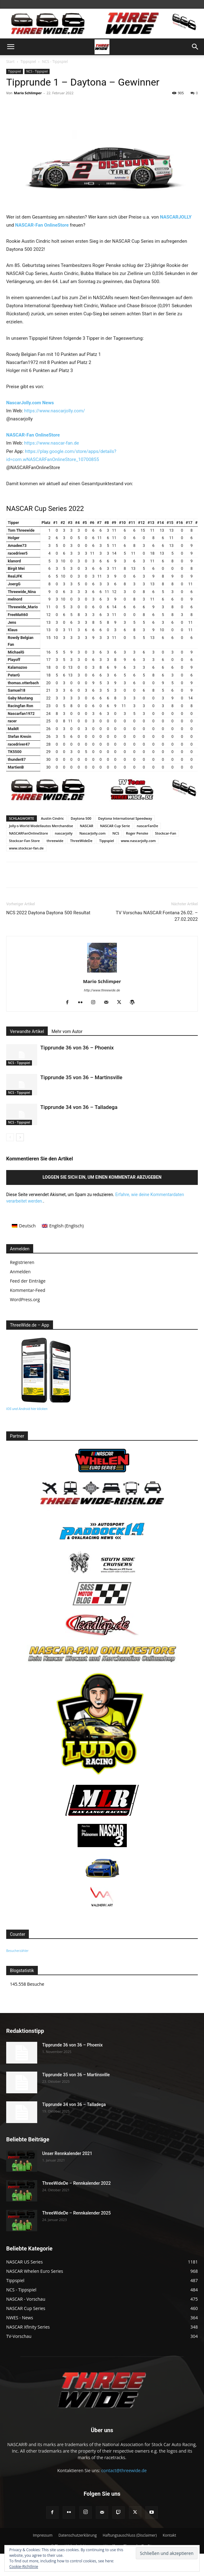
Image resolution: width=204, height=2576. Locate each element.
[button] (10, 46)
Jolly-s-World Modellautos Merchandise (41, 825)
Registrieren (22, 1262)
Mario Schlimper (28, 93)
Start (10, 61)
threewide (55, 840)
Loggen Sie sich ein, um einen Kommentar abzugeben (102, 1177)
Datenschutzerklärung (77, 2535)
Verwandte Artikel (27, 1031)
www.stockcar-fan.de (26, 848)
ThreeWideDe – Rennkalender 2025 (76, 2212)
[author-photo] (102, 972)
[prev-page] (10, 1137)
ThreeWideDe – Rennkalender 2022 (76, 2183)
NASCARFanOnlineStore (28, 833)
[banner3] (102, 800)
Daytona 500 (81, 818)
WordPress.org (25, 1299)
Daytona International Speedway (125, 818)
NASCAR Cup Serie (115, 825)
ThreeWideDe (81, 840)
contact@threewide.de (124, 2470)
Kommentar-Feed (27, 1290)
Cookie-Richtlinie (23, 2566)
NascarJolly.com (92, 833)
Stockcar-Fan (165, 833)
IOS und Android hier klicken (26, 1409)
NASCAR (86, 825)
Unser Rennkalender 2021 (67, 2153)
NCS (116, 833)
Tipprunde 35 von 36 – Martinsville (81, 1077)
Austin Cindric (52, 818)
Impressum (42, 2535)
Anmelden (20, 1272)
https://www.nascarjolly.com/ (54, 411)
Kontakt (169, 2535)
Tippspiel (28, 61)
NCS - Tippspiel (55, 61)
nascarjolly (64, 833)
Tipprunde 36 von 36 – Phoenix (77, 1047)
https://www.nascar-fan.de (51, 443)
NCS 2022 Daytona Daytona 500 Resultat (48, 913)
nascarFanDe (147, 825)
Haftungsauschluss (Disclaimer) (130, 2535)
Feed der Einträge (28, 1281)
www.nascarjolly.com (138, 840)
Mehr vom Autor (66, 1031)
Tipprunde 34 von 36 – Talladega (79, 1107)
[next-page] (20, 1137)
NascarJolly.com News (30, 403)
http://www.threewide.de (102, 990)
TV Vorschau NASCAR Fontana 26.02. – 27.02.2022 (157, 916)
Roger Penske (137, 833)
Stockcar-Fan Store (24, 840)
